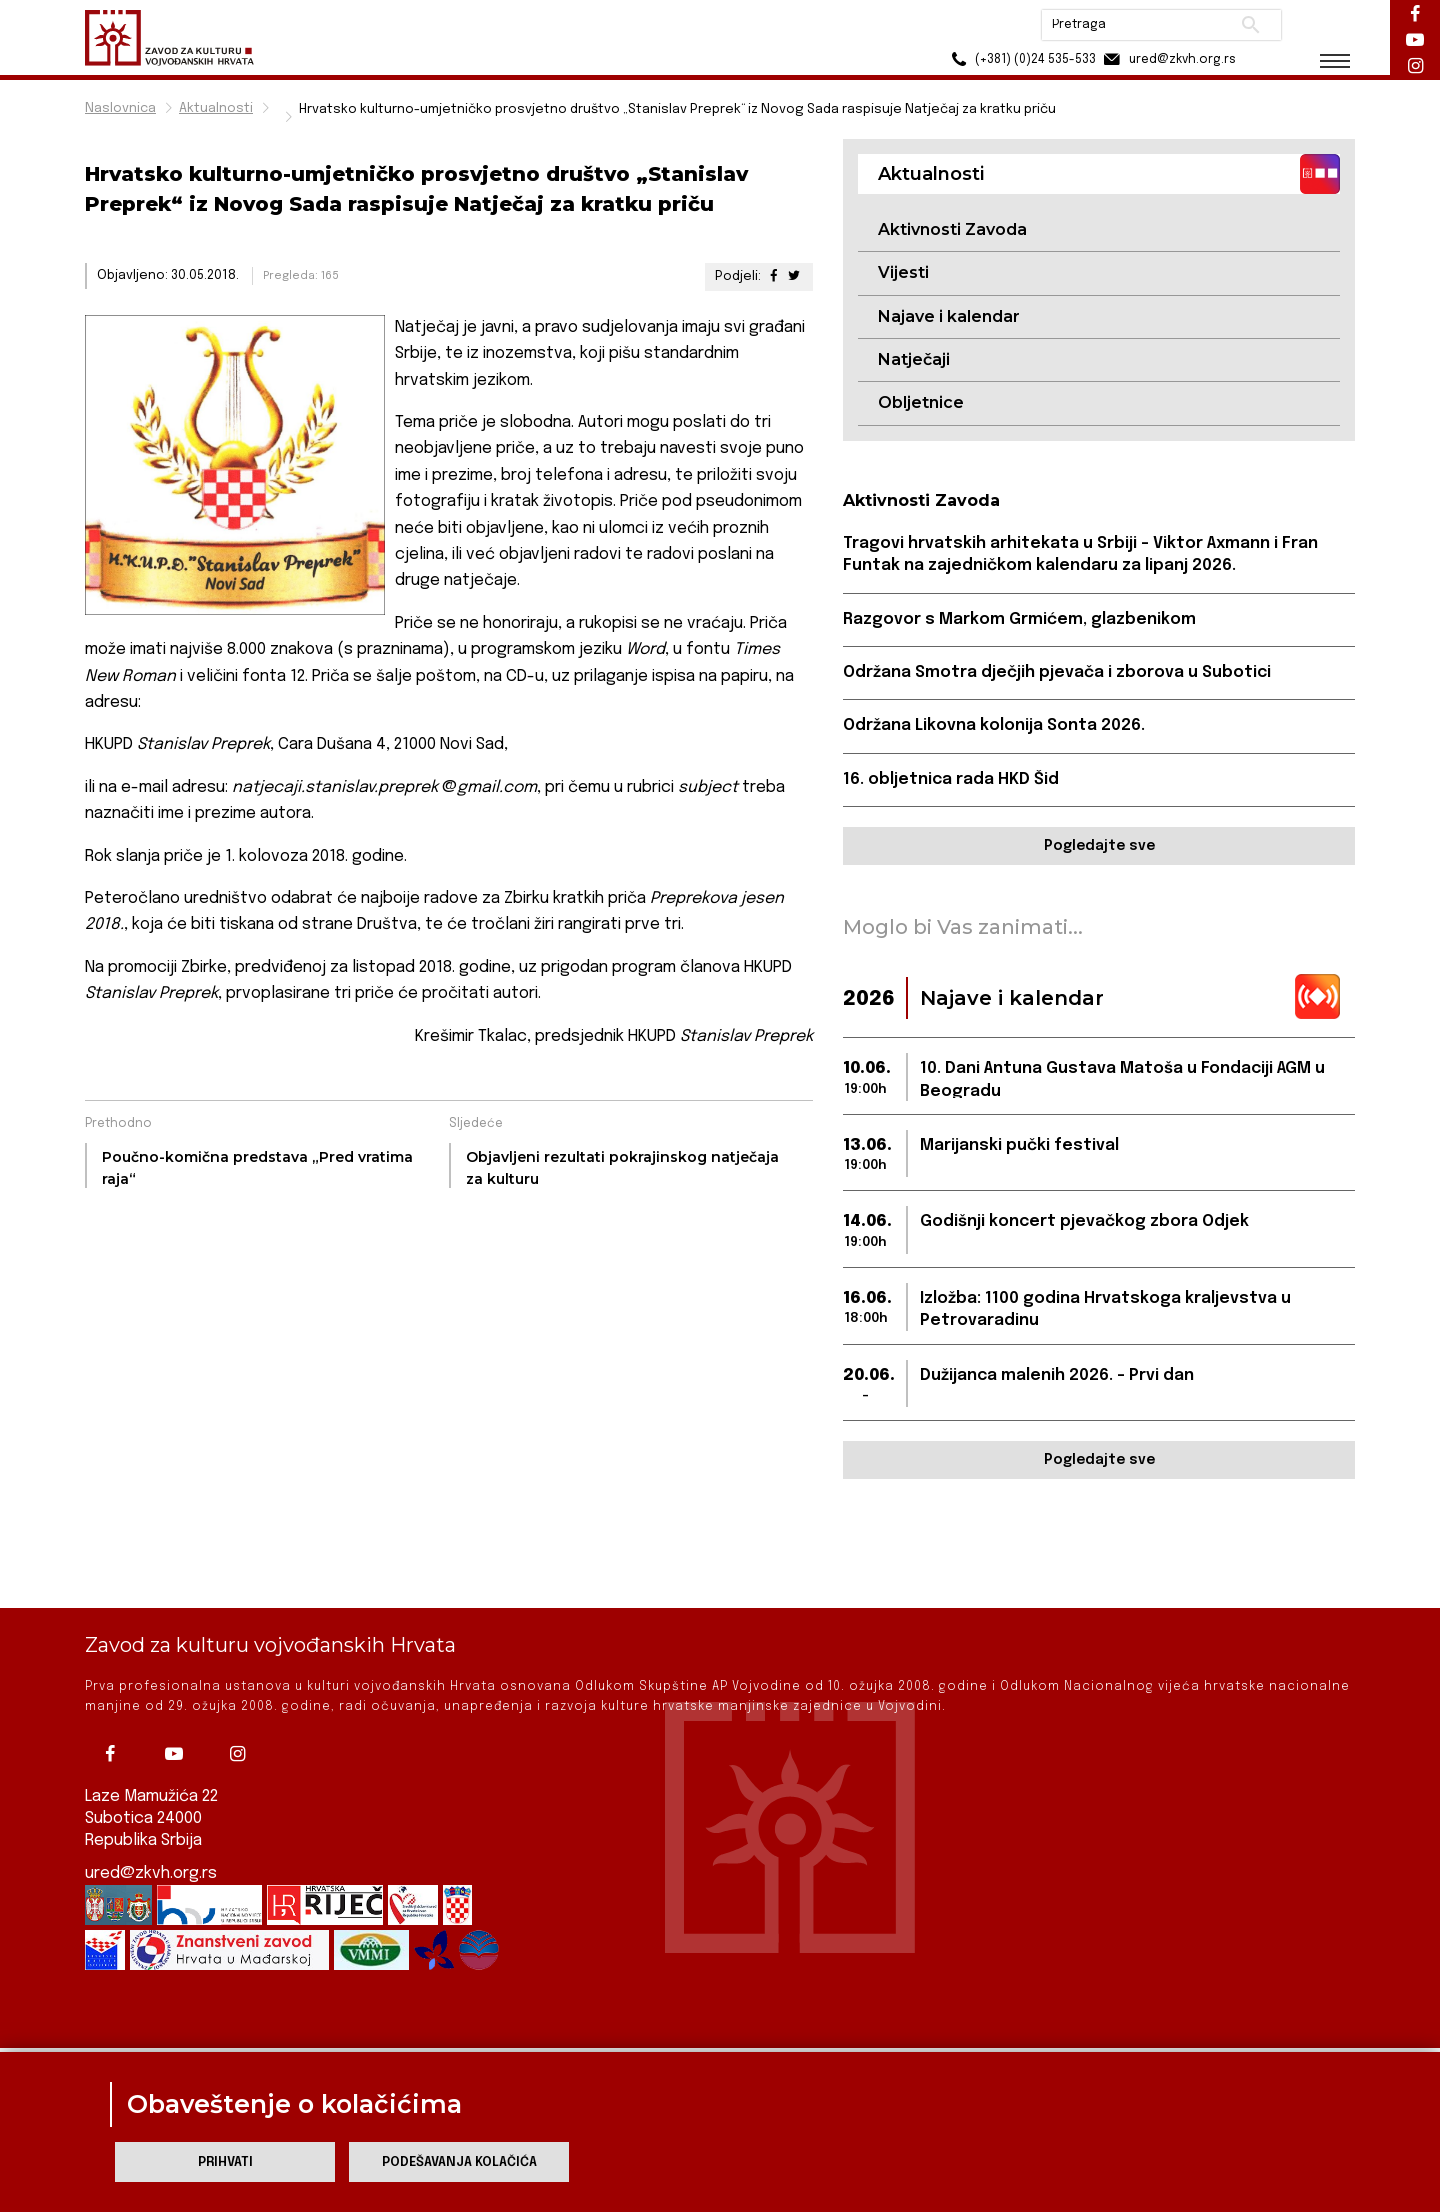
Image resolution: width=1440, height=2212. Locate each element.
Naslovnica (120, 108)
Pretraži (1250, 25)
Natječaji (914, 359)
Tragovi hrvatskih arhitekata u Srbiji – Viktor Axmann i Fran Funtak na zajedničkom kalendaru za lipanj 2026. (1080, 554)
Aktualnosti (216, 108)
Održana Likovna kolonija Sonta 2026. (994, 725)
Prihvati (225, 2162)
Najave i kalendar (949, 316)
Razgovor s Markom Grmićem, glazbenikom (1019, 619)
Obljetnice (921, 402)
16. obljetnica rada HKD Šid (951, 779)
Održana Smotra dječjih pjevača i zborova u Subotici (1057, 672)
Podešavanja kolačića (459, 2162)
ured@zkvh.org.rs (151, 1829)
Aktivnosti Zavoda (952, 229)
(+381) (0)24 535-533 (1020, 59)
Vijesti (903, 272)
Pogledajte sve (1099, 846)
